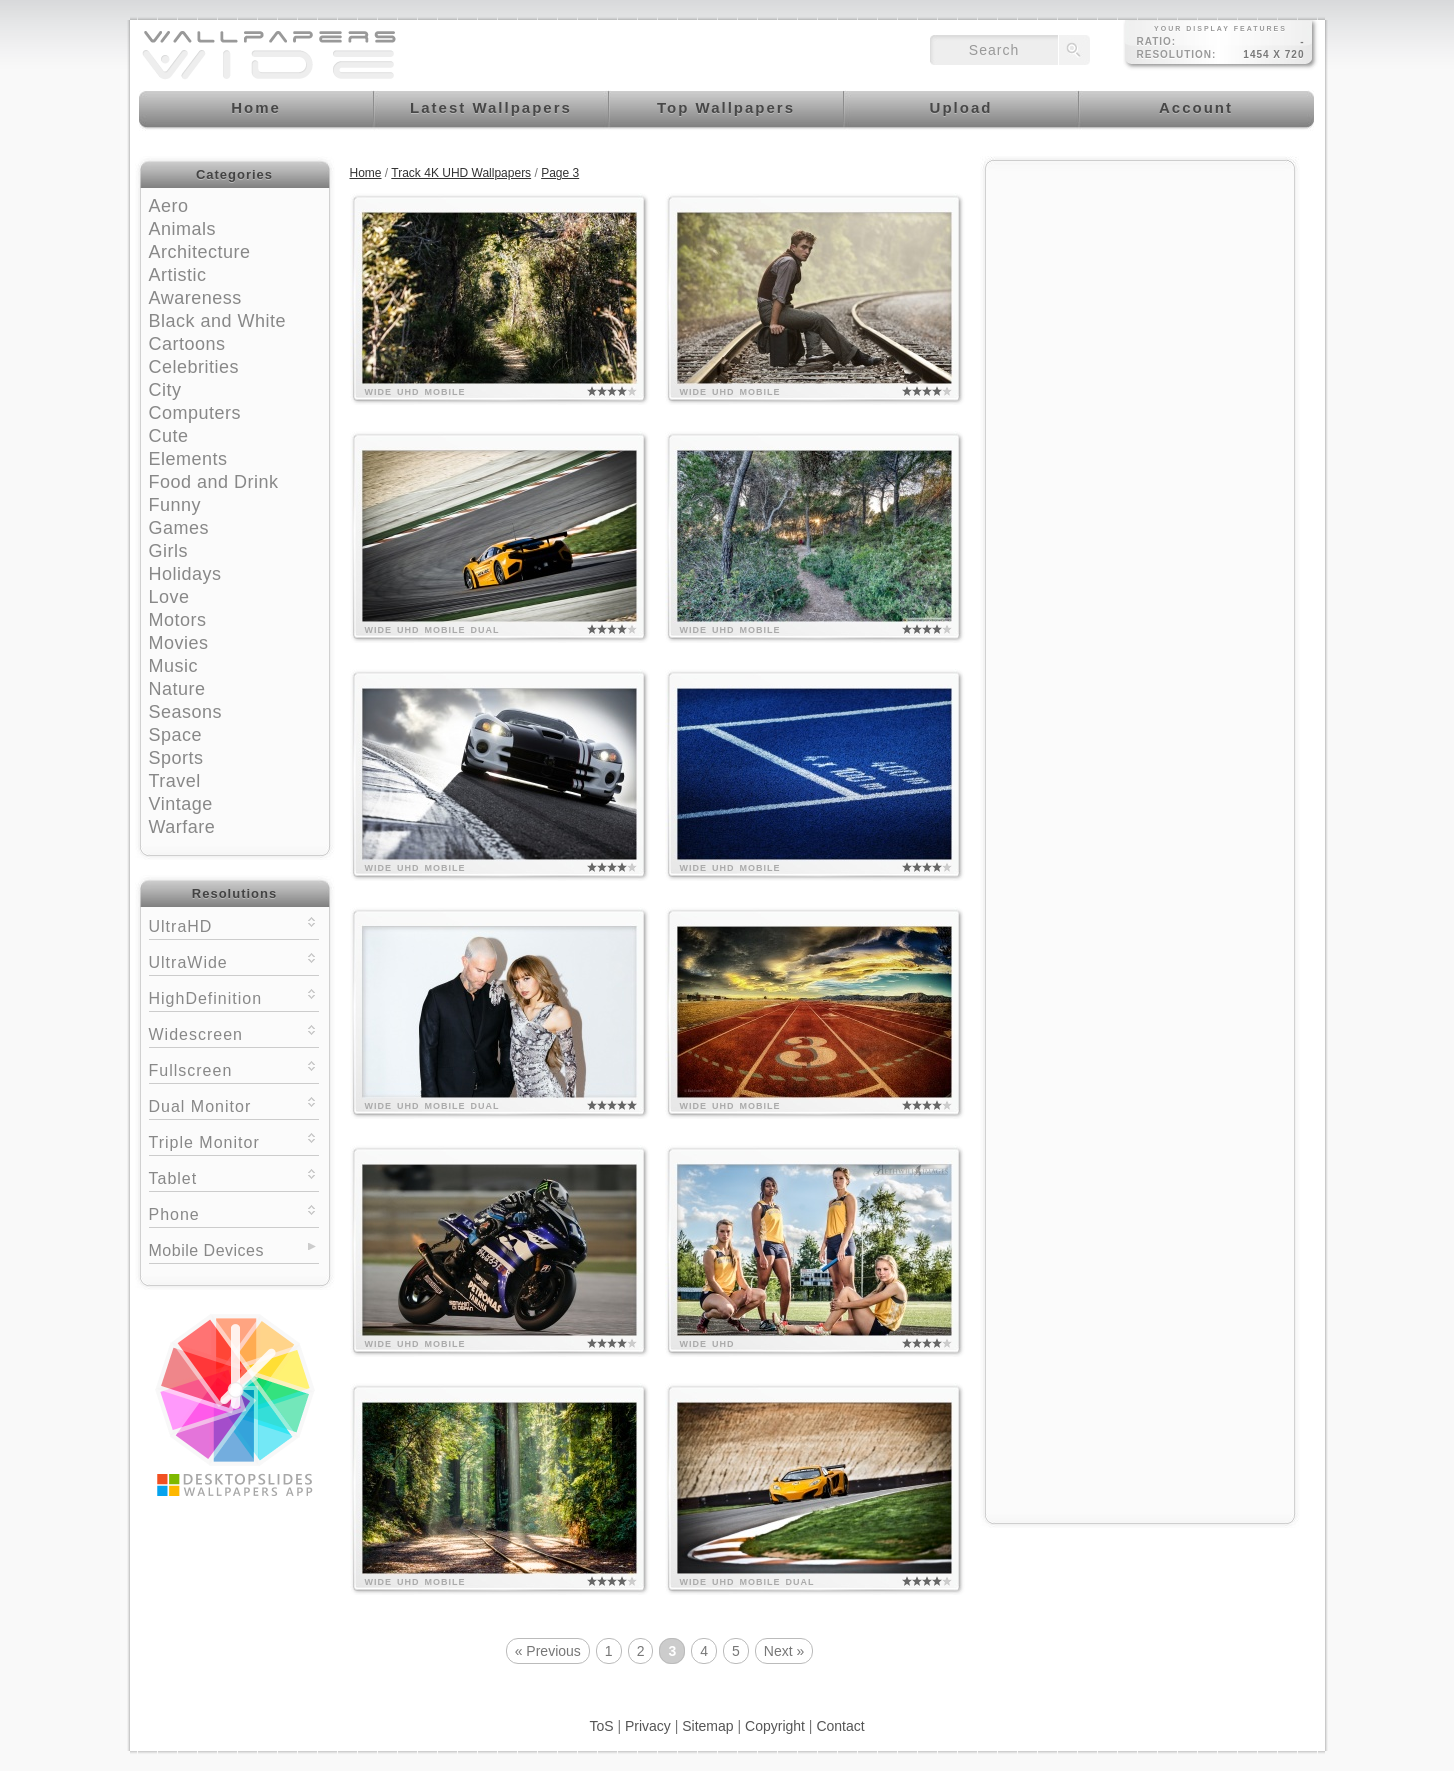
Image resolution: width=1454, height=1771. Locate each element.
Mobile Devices (206, 1250)
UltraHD (234, 924)
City (165, 390)
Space (176, 735)
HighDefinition (234, 996)
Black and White (218, 321)
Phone (234, 1212)
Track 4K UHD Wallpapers (461, 173)
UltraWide (234, 960)
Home (366, 173)
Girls (169, 551)
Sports (176, 758)
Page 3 (560, 173)
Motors (178, 620)
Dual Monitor (234, 1104)
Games (179, 528)
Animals (183, 229)
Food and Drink (214, 482)
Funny (175, 505)
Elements (188, 459)
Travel (175, 781)
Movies (179, 643)
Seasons (186, 712)
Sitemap (707, 1726)
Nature (177, 689)
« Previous (548, 1651)
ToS (601, 1726)
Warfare (182, 827)
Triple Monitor (234, 1140)
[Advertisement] (1140, 297)
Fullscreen (234, 1068)
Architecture (200, 252)
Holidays (185, 574)
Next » (784, 1651)
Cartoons (187, 344)
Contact (840, 1726)
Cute (169, 436)
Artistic (178, 275)
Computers (195, 413)
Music (174, 666)
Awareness (195, 298)
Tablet (234, 1176)
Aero (169, 206)
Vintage (181, 804)
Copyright (775, 1726)
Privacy (648, 1726)
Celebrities (194, 367)
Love (169, 597)
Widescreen (234, 1032)
